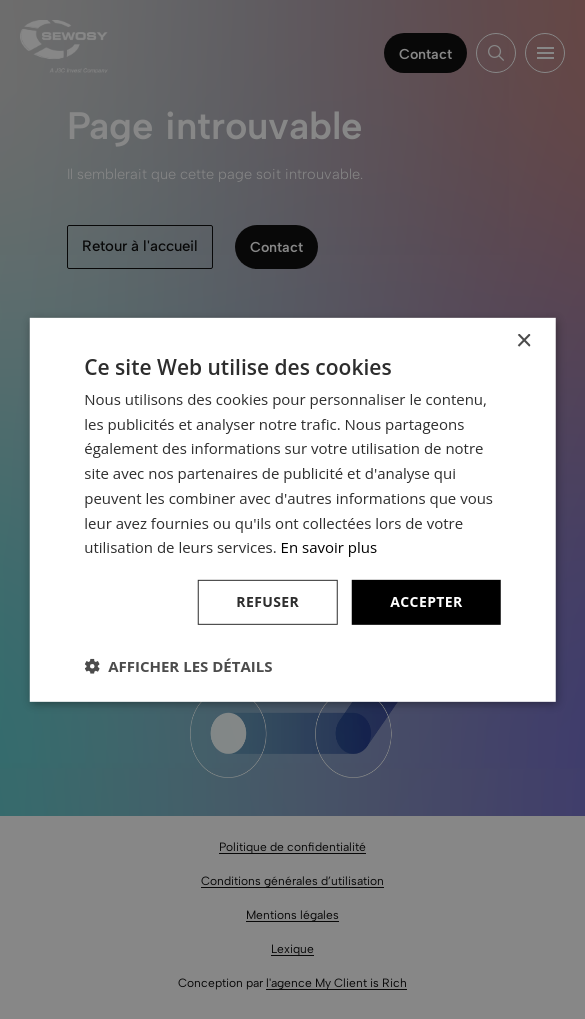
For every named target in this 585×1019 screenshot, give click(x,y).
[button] (178, 666)
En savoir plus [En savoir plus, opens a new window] (329, 547)
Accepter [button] (426, 601)
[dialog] (292, 509)
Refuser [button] (267, 601)
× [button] (523, 340)
